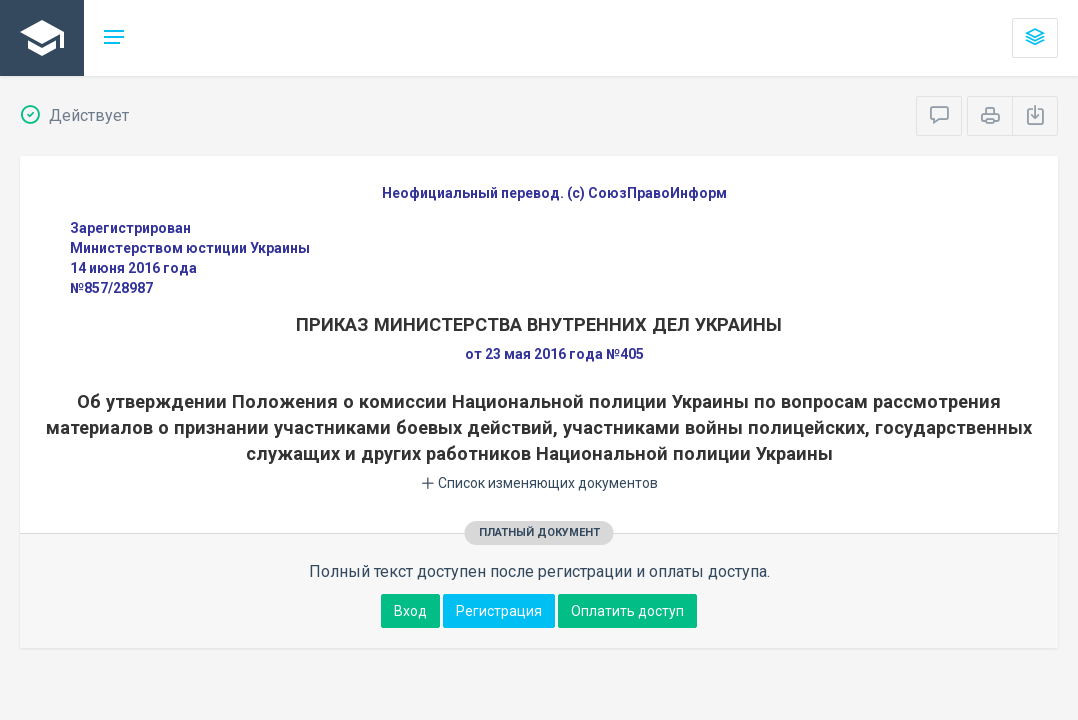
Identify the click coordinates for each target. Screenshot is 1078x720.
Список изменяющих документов (539, 483)
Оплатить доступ (627, 611)
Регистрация (499, 611)
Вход (410, 611)
